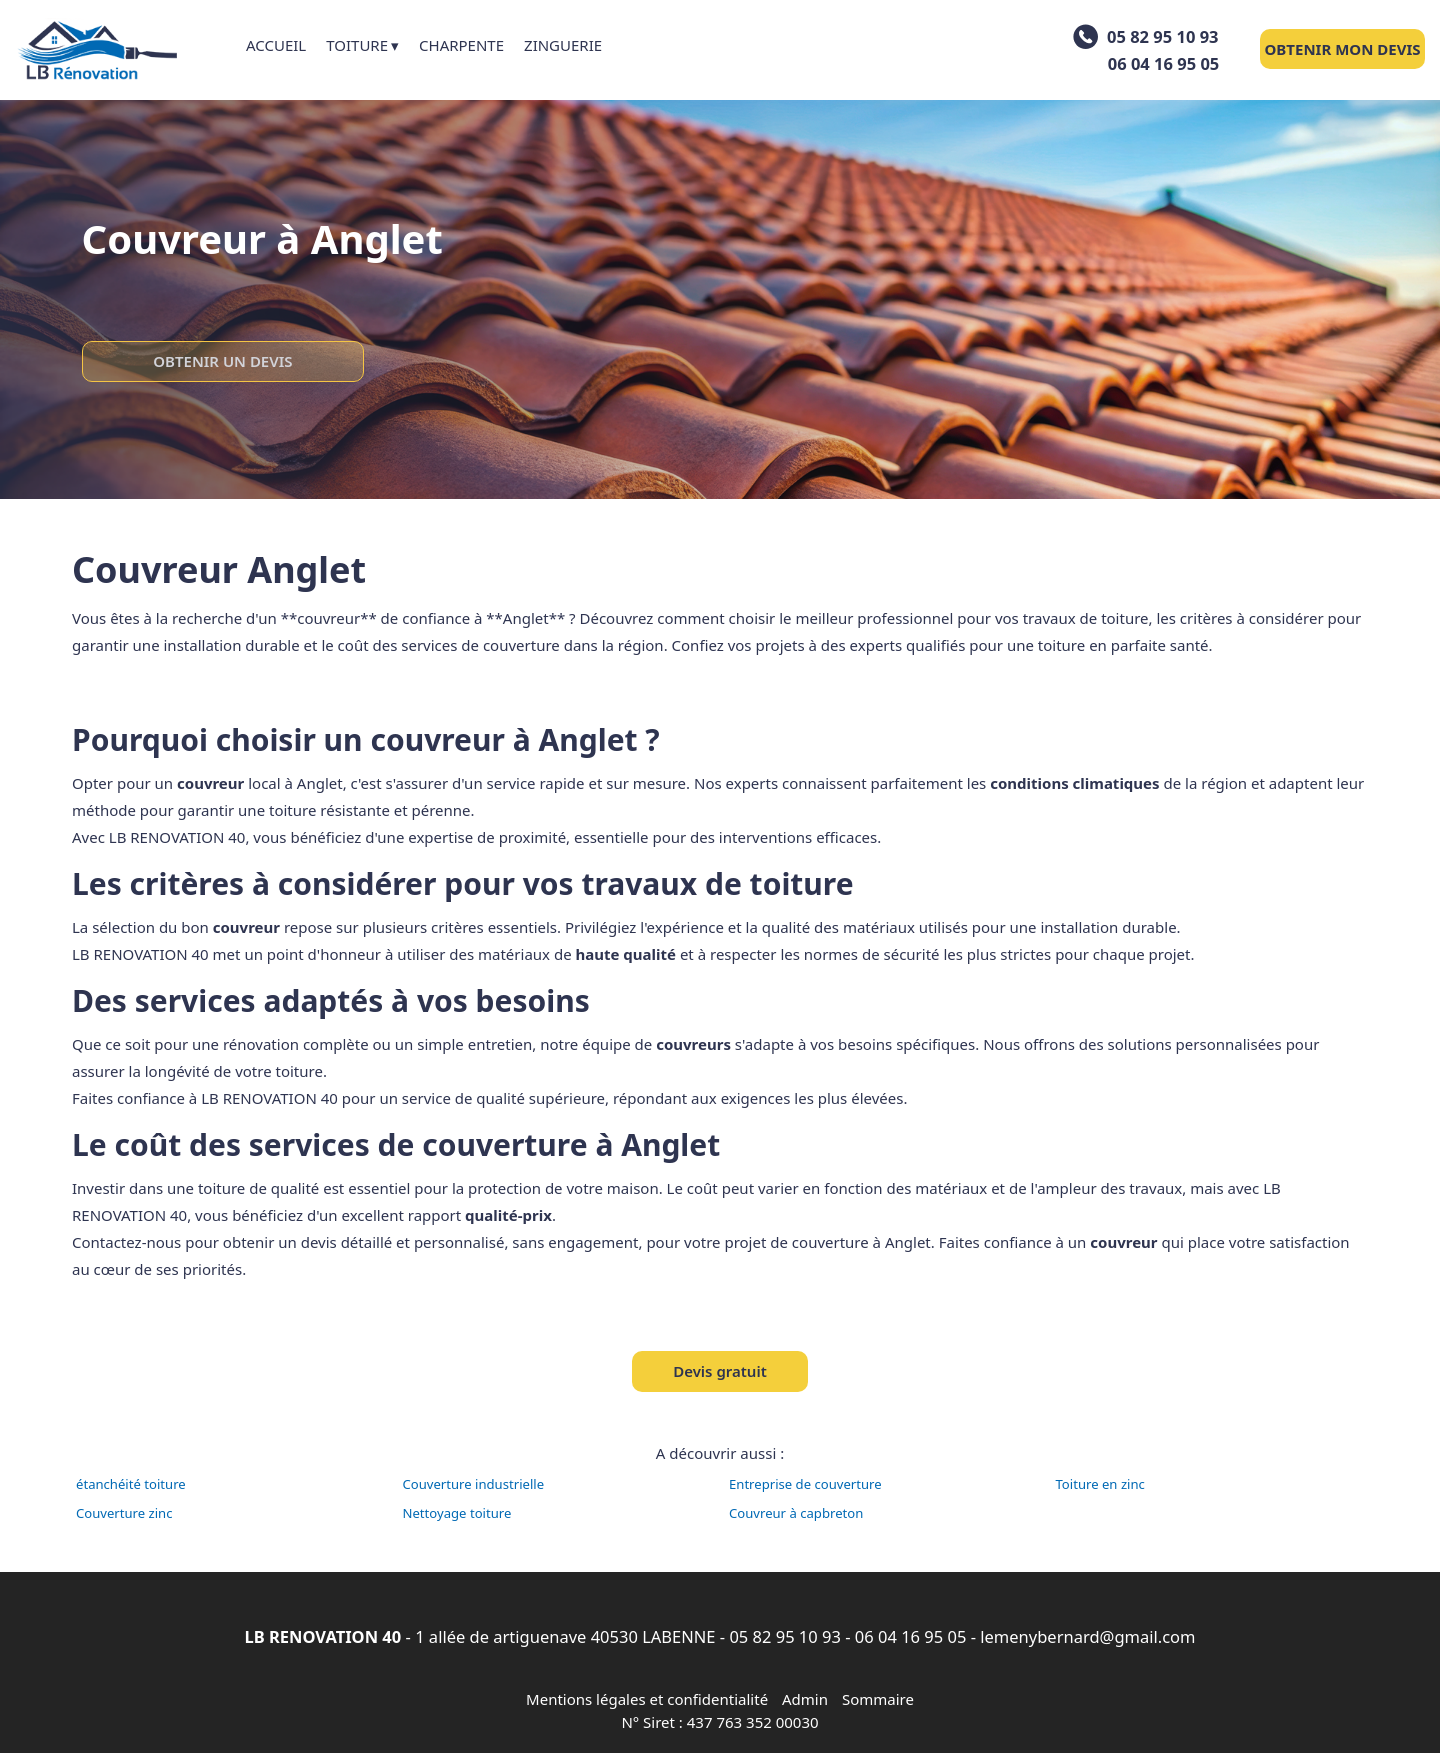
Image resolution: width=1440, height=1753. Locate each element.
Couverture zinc (124, 1513)
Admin (805, 1699)
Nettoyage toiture (457, 1513)
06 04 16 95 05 (911, 1636)
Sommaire (878, 1699)
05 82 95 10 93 (785, 1636)
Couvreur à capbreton (796, 1513)
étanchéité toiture (131, 1484)
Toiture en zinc (1100, 1484)
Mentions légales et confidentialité (647, 1699)
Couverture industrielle (474, 1484)
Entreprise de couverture (805, 1484)
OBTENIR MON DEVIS (1342, 49)
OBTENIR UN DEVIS (222, 361)
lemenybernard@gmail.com (1087, 1636)
